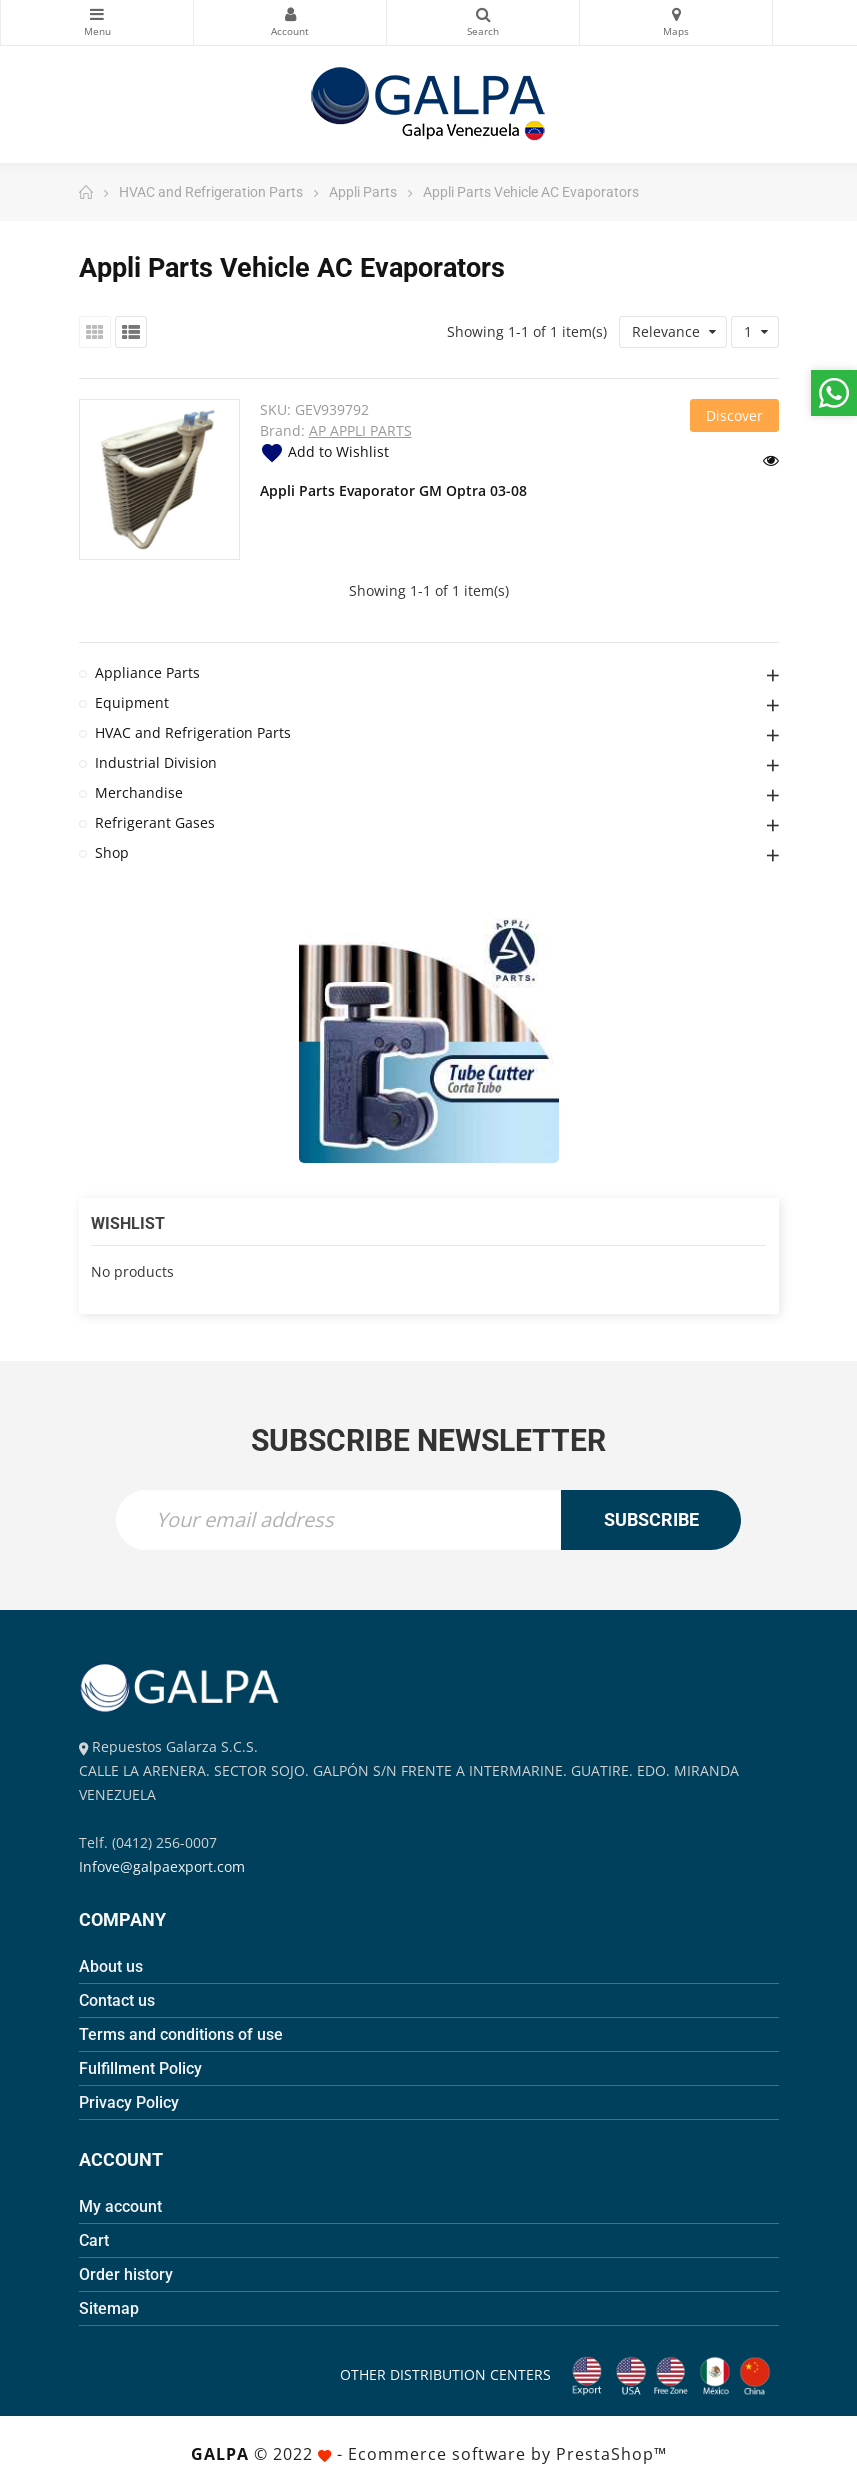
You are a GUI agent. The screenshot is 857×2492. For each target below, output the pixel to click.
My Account (290, 14)
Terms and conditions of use (181, 2034)
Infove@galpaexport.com (162, 1866)
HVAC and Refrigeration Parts (193, 732)
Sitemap (109, 2308)
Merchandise (139, 792)
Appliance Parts (147, 672)
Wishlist (128, 1223)
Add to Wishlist (324, 451)
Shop (112, 852)
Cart (94, 2240)
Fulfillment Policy (140, 2068)
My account (120, 2206)
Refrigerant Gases (155, 822)
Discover (734, 415)
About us (111, 1966)
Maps (676, 14)
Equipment (132, 702)
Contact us (117, 2000)
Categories (97, 14)
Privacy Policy (129, 2102)
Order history (126, 2274)
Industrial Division (156, 762)
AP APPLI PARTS (360, 430)
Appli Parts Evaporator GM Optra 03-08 (393, 490)
